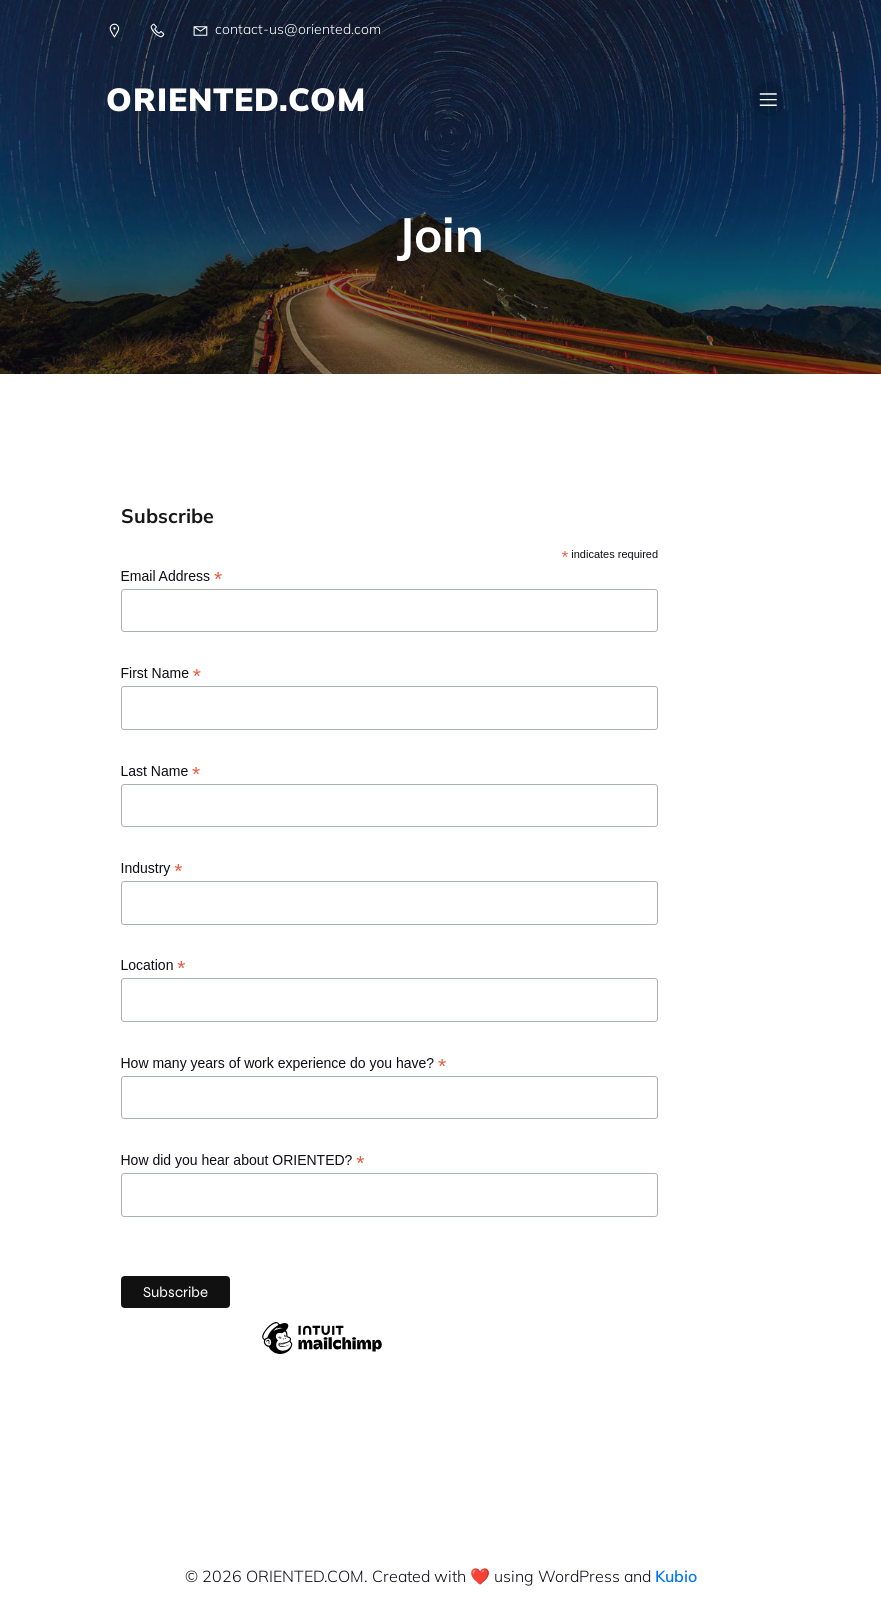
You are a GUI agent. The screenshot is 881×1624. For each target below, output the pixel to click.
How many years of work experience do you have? (284, 1063)
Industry (152, 868)
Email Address (172, 576)
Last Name (161, 771)
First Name (161, 673)
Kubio (676, 1576)
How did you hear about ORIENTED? (243, 1160)
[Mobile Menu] (769, 99)
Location (153, 965)
